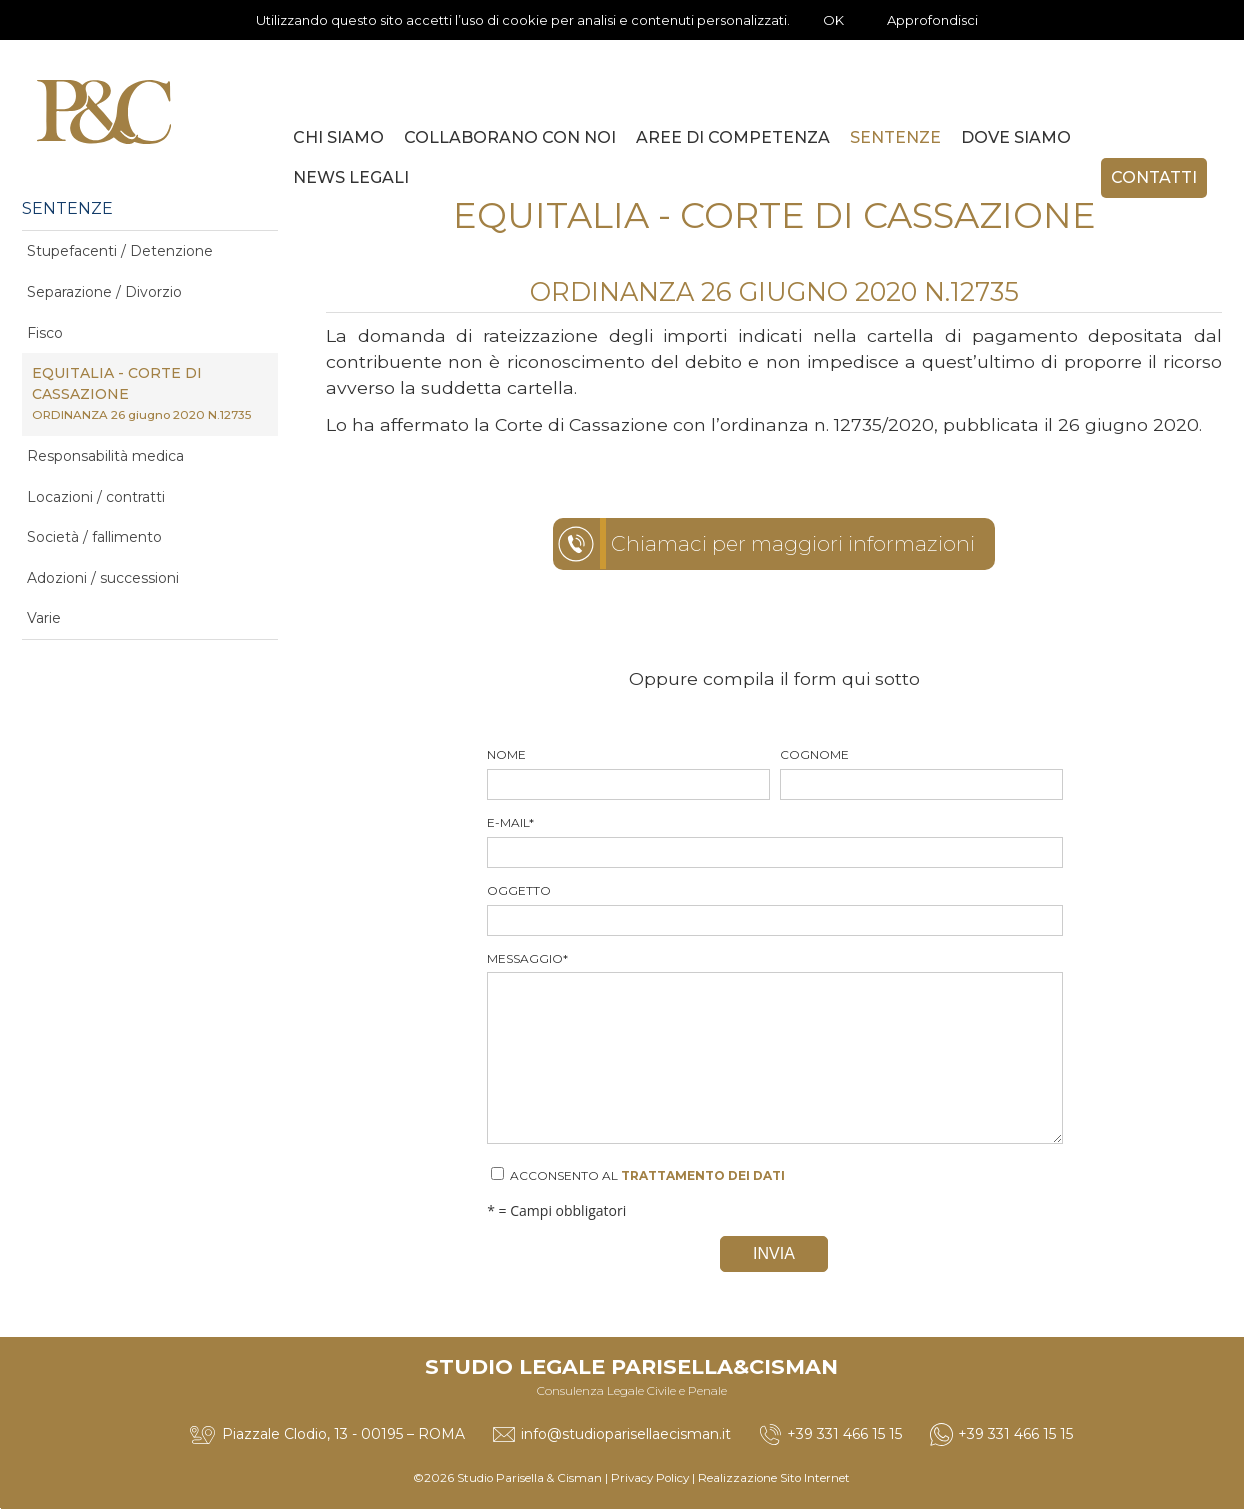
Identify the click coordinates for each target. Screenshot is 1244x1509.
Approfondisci (932, 20)
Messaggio (773, 1048)
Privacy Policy (650, 1478)
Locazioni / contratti (96, 497)
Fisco (45, 333)
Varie (44, 618)
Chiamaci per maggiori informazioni (793, 543)
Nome (627, 773)
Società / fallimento (94, 537)
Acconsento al (638, 1175)
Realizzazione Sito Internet (774, 1478)
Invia (774, 1253)
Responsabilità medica (105, 456)
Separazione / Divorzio (104, 292)
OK (833, 20)
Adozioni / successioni (103, 578)
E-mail (773, 841)
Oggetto (773, 909)
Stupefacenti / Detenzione (120, 251)
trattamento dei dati (703, 1175)
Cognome (920, 773)
